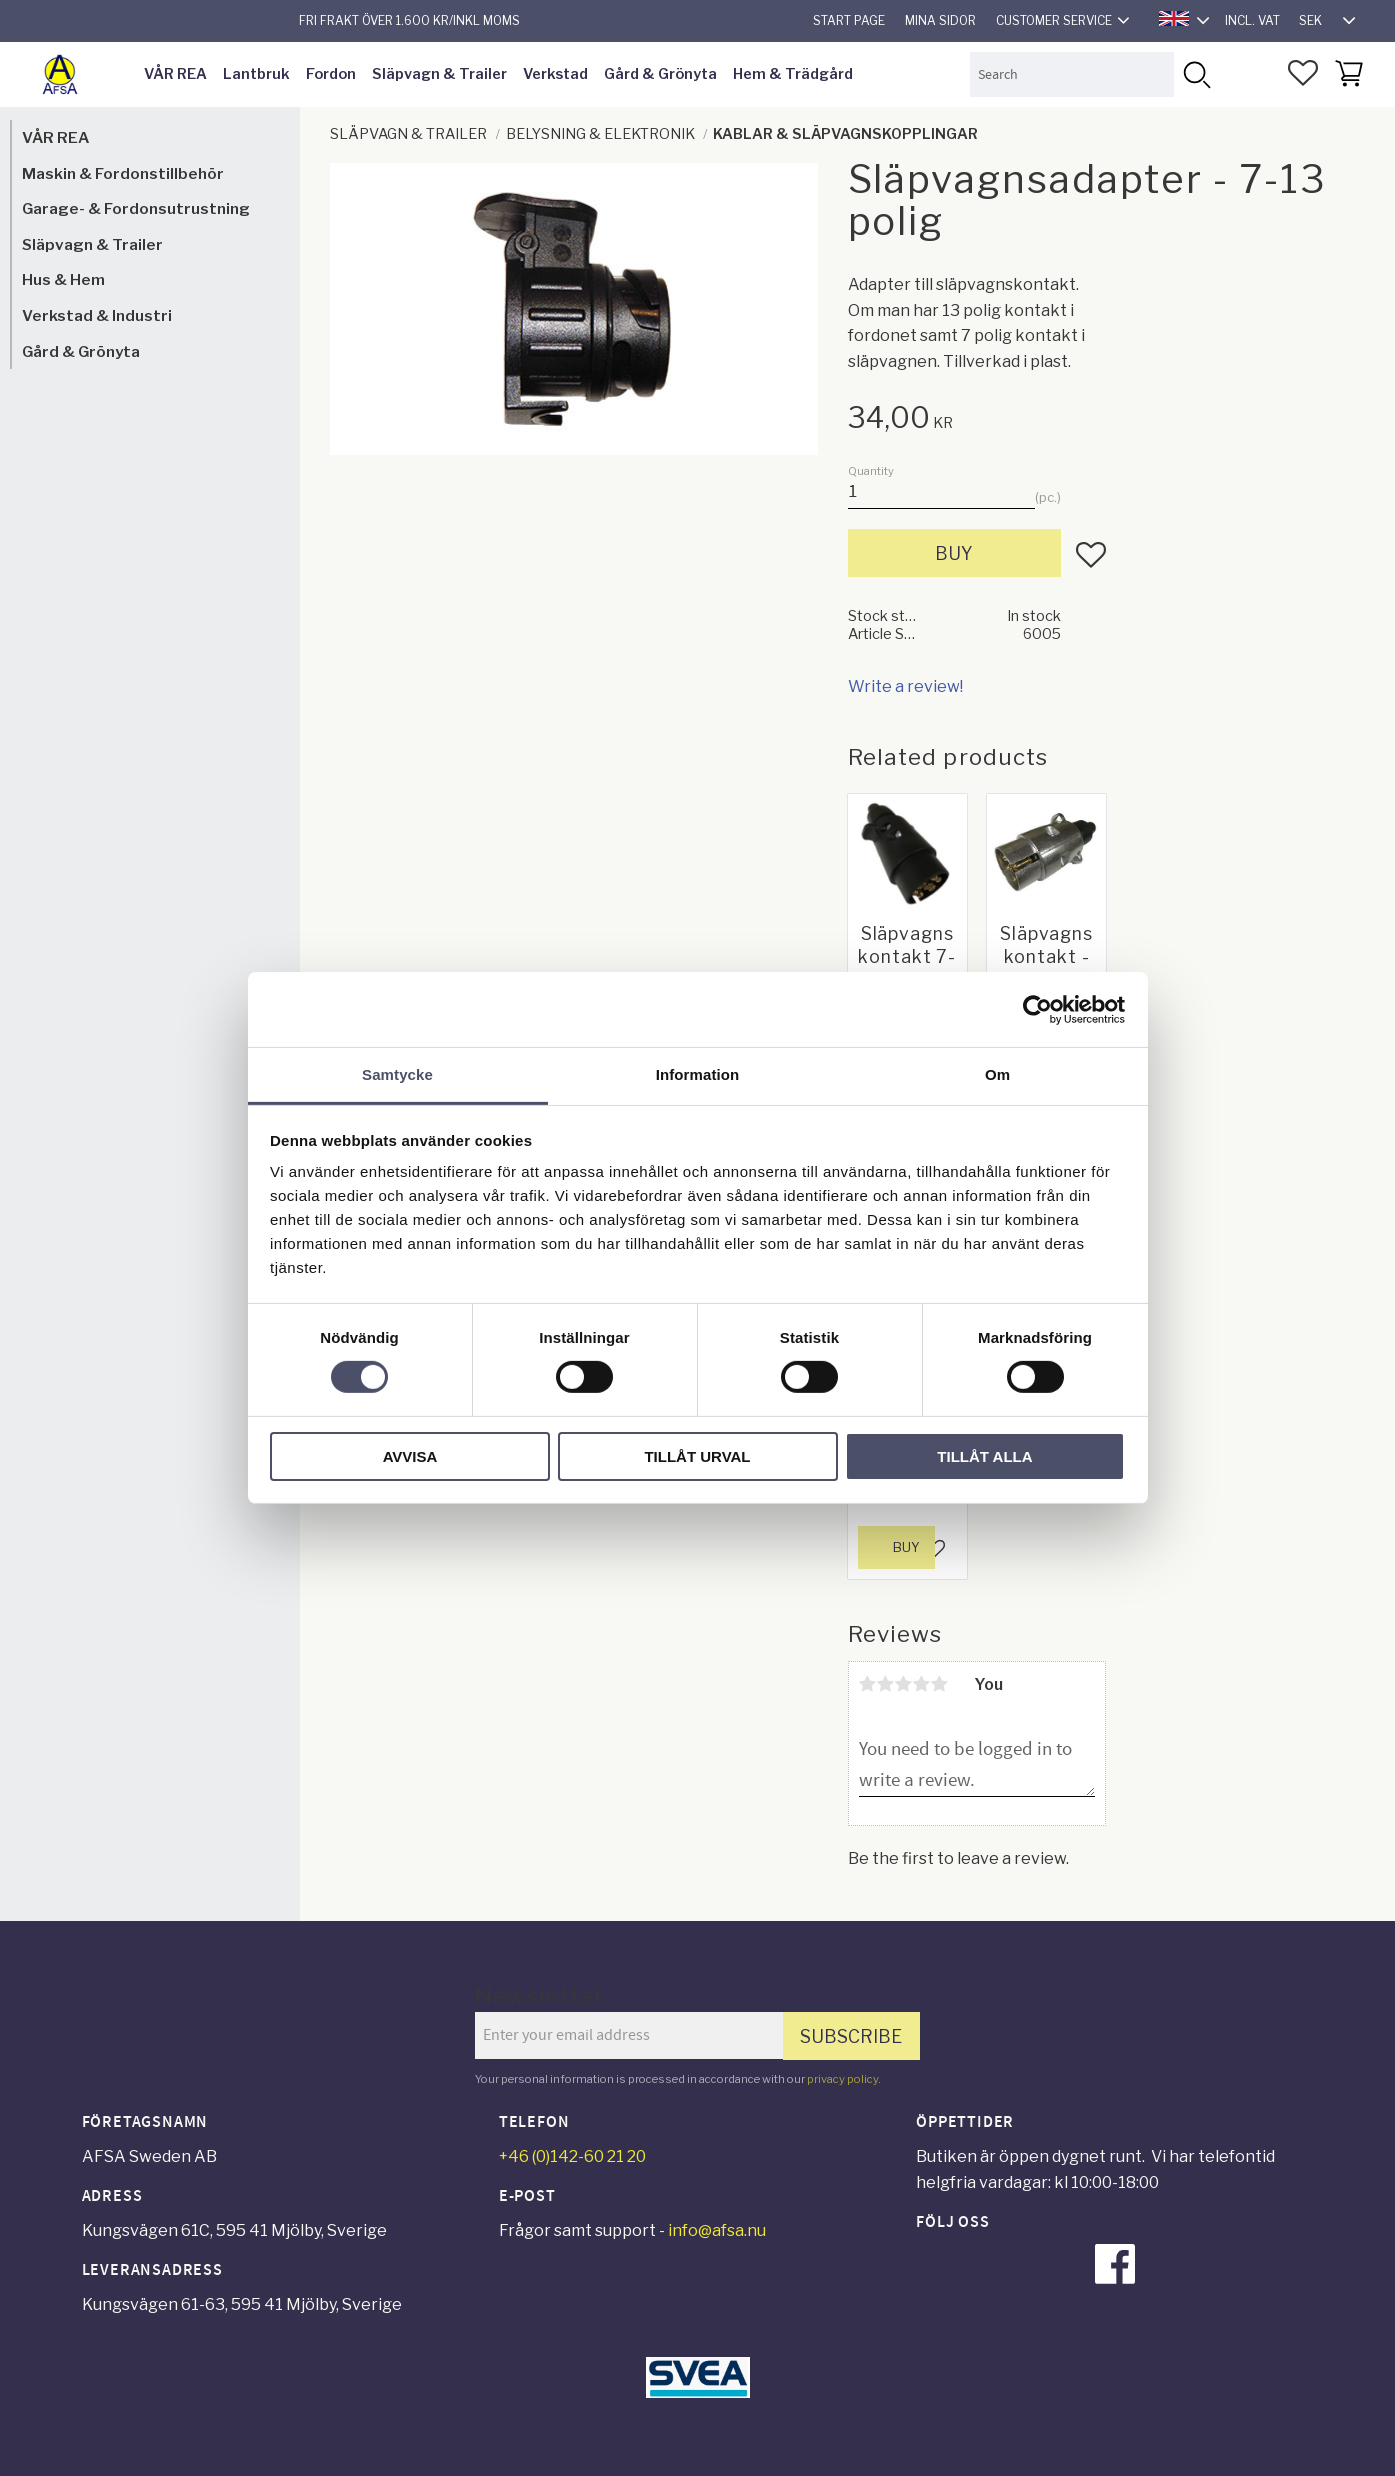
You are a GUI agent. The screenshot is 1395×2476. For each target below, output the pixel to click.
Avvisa (410, 1456)
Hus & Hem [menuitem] (63, 279)
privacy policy (842, 2079)
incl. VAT (1252, 20)
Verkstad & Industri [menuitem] (97, 315)
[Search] (1196, 74)
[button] (1303, 73)
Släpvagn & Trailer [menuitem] (439, 74)
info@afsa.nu (717, 2230)
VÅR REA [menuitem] (175, 74)
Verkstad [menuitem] (555, 74)
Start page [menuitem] (849, 20)
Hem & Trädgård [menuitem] (793, 74)
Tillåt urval (697, 1456)
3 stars (904, 1684)
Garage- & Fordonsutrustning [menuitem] (136, 208)
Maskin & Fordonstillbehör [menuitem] (123, 173)
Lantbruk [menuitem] (256, 74)
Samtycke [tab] (397, 1074)
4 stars (922, 1684)
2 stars (886, 1684)
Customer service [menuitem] (1054, 20)
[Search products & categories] (1072, 74)
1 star (868, 1684)
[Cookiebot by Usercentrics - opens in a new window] (1037, 1009)
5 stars (940, 1684)
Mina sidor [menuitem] (940, 20)
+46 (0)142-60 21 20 (572, 2156)
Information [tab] (698, 1074)
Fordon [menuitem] (331, 74)
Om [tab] (997, 1074)
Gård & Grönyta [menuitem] (660, 74)
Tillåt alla (984, 1456)
